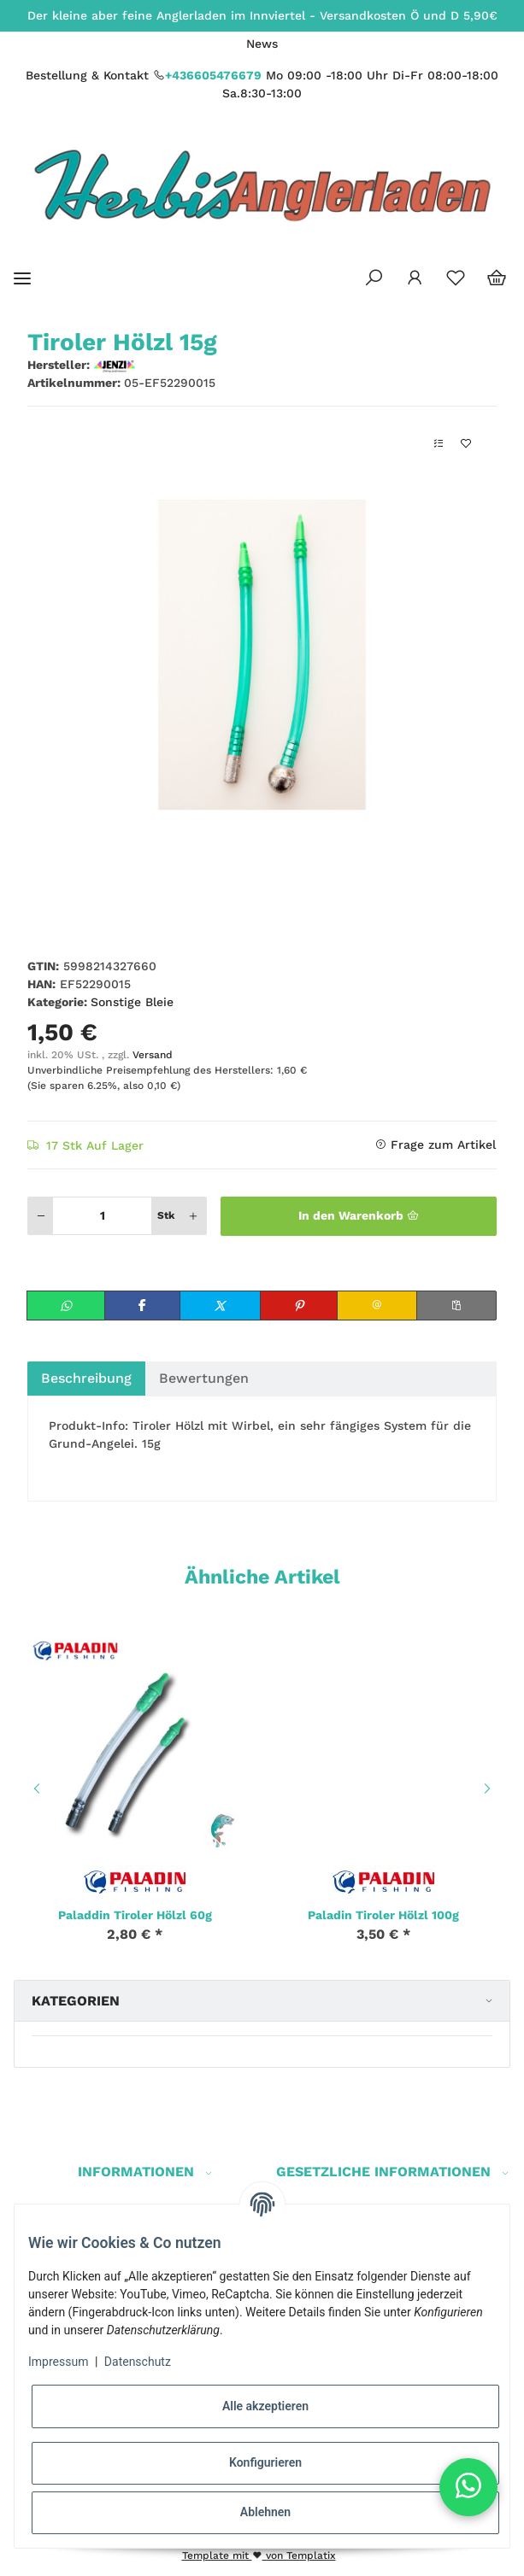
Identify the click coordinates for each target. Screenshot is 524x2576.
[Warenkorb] (496, 278)
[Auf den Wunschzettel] (466, 444)
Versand (152, 1055)
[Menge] (102, 1215)
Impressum (58, 2361)
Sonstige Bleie (132, 1002)
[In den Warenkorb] (359, 1216)
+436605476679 (213, 75)
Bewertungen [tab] (204, 1378)
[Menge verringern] (41, 1215)
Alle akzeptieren (265, 2406)
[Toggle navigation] (22, 278)
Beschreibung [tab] (86, 1378)
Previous (34, 1788)
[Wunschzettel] (455, 278)
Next (490, 1788)
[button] (373, 278)
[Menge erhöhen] (193, 1215)
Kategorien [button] (76, 2001)
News (262, 43)
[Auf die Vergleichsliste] (438, 444)
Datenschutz (137, 2361)
